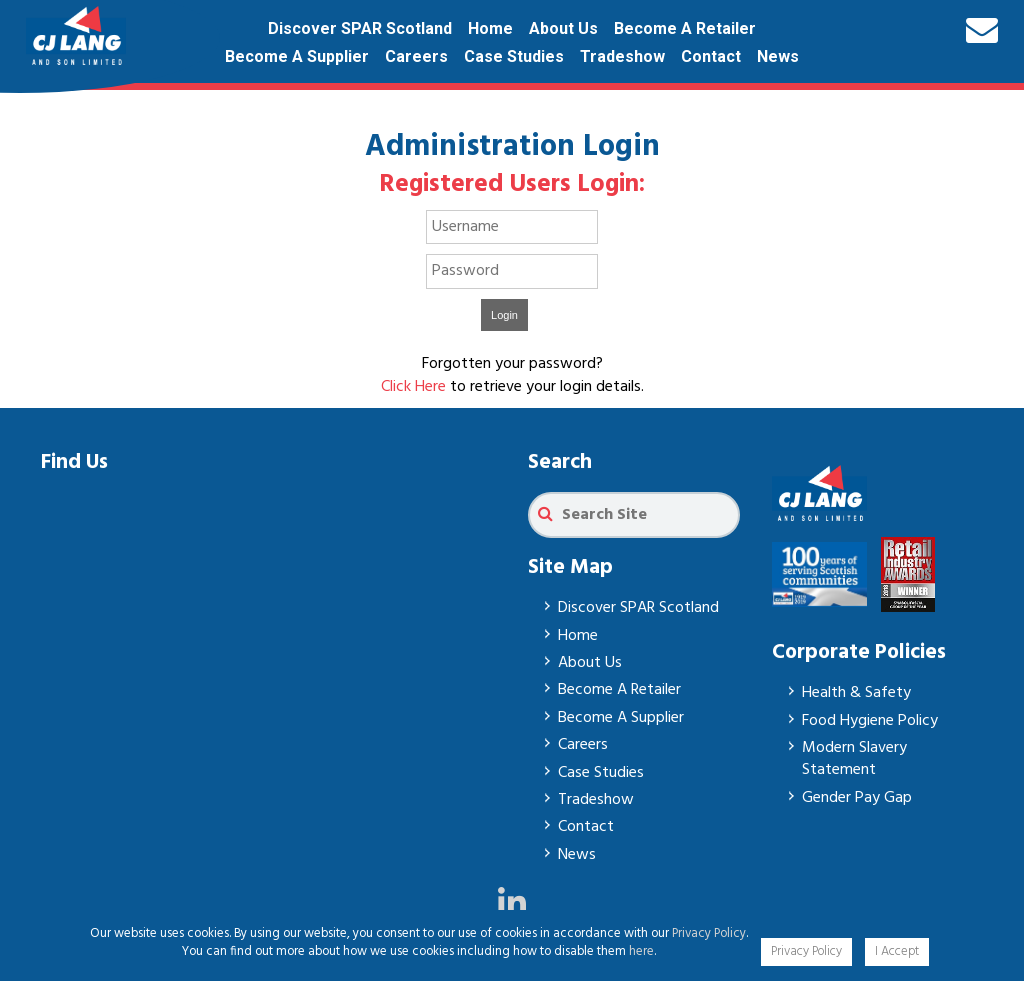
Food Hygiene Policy (870, 721)
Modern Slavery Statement (854, 759)
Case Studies (514, 56)
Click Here (413, 387)
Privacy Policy (709, 933)
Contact (711, 56)
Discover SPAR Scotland (360, 28)
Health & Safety (856, 693)
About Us (563, 28)
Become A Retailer (685, 28)
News (778, 56)
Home (490, 28)
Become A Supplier (297, 56)
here (641, 951)
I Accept (897, 951)
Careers (416, 56)
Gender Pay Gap (857, 798)
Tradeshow (622, 56)
